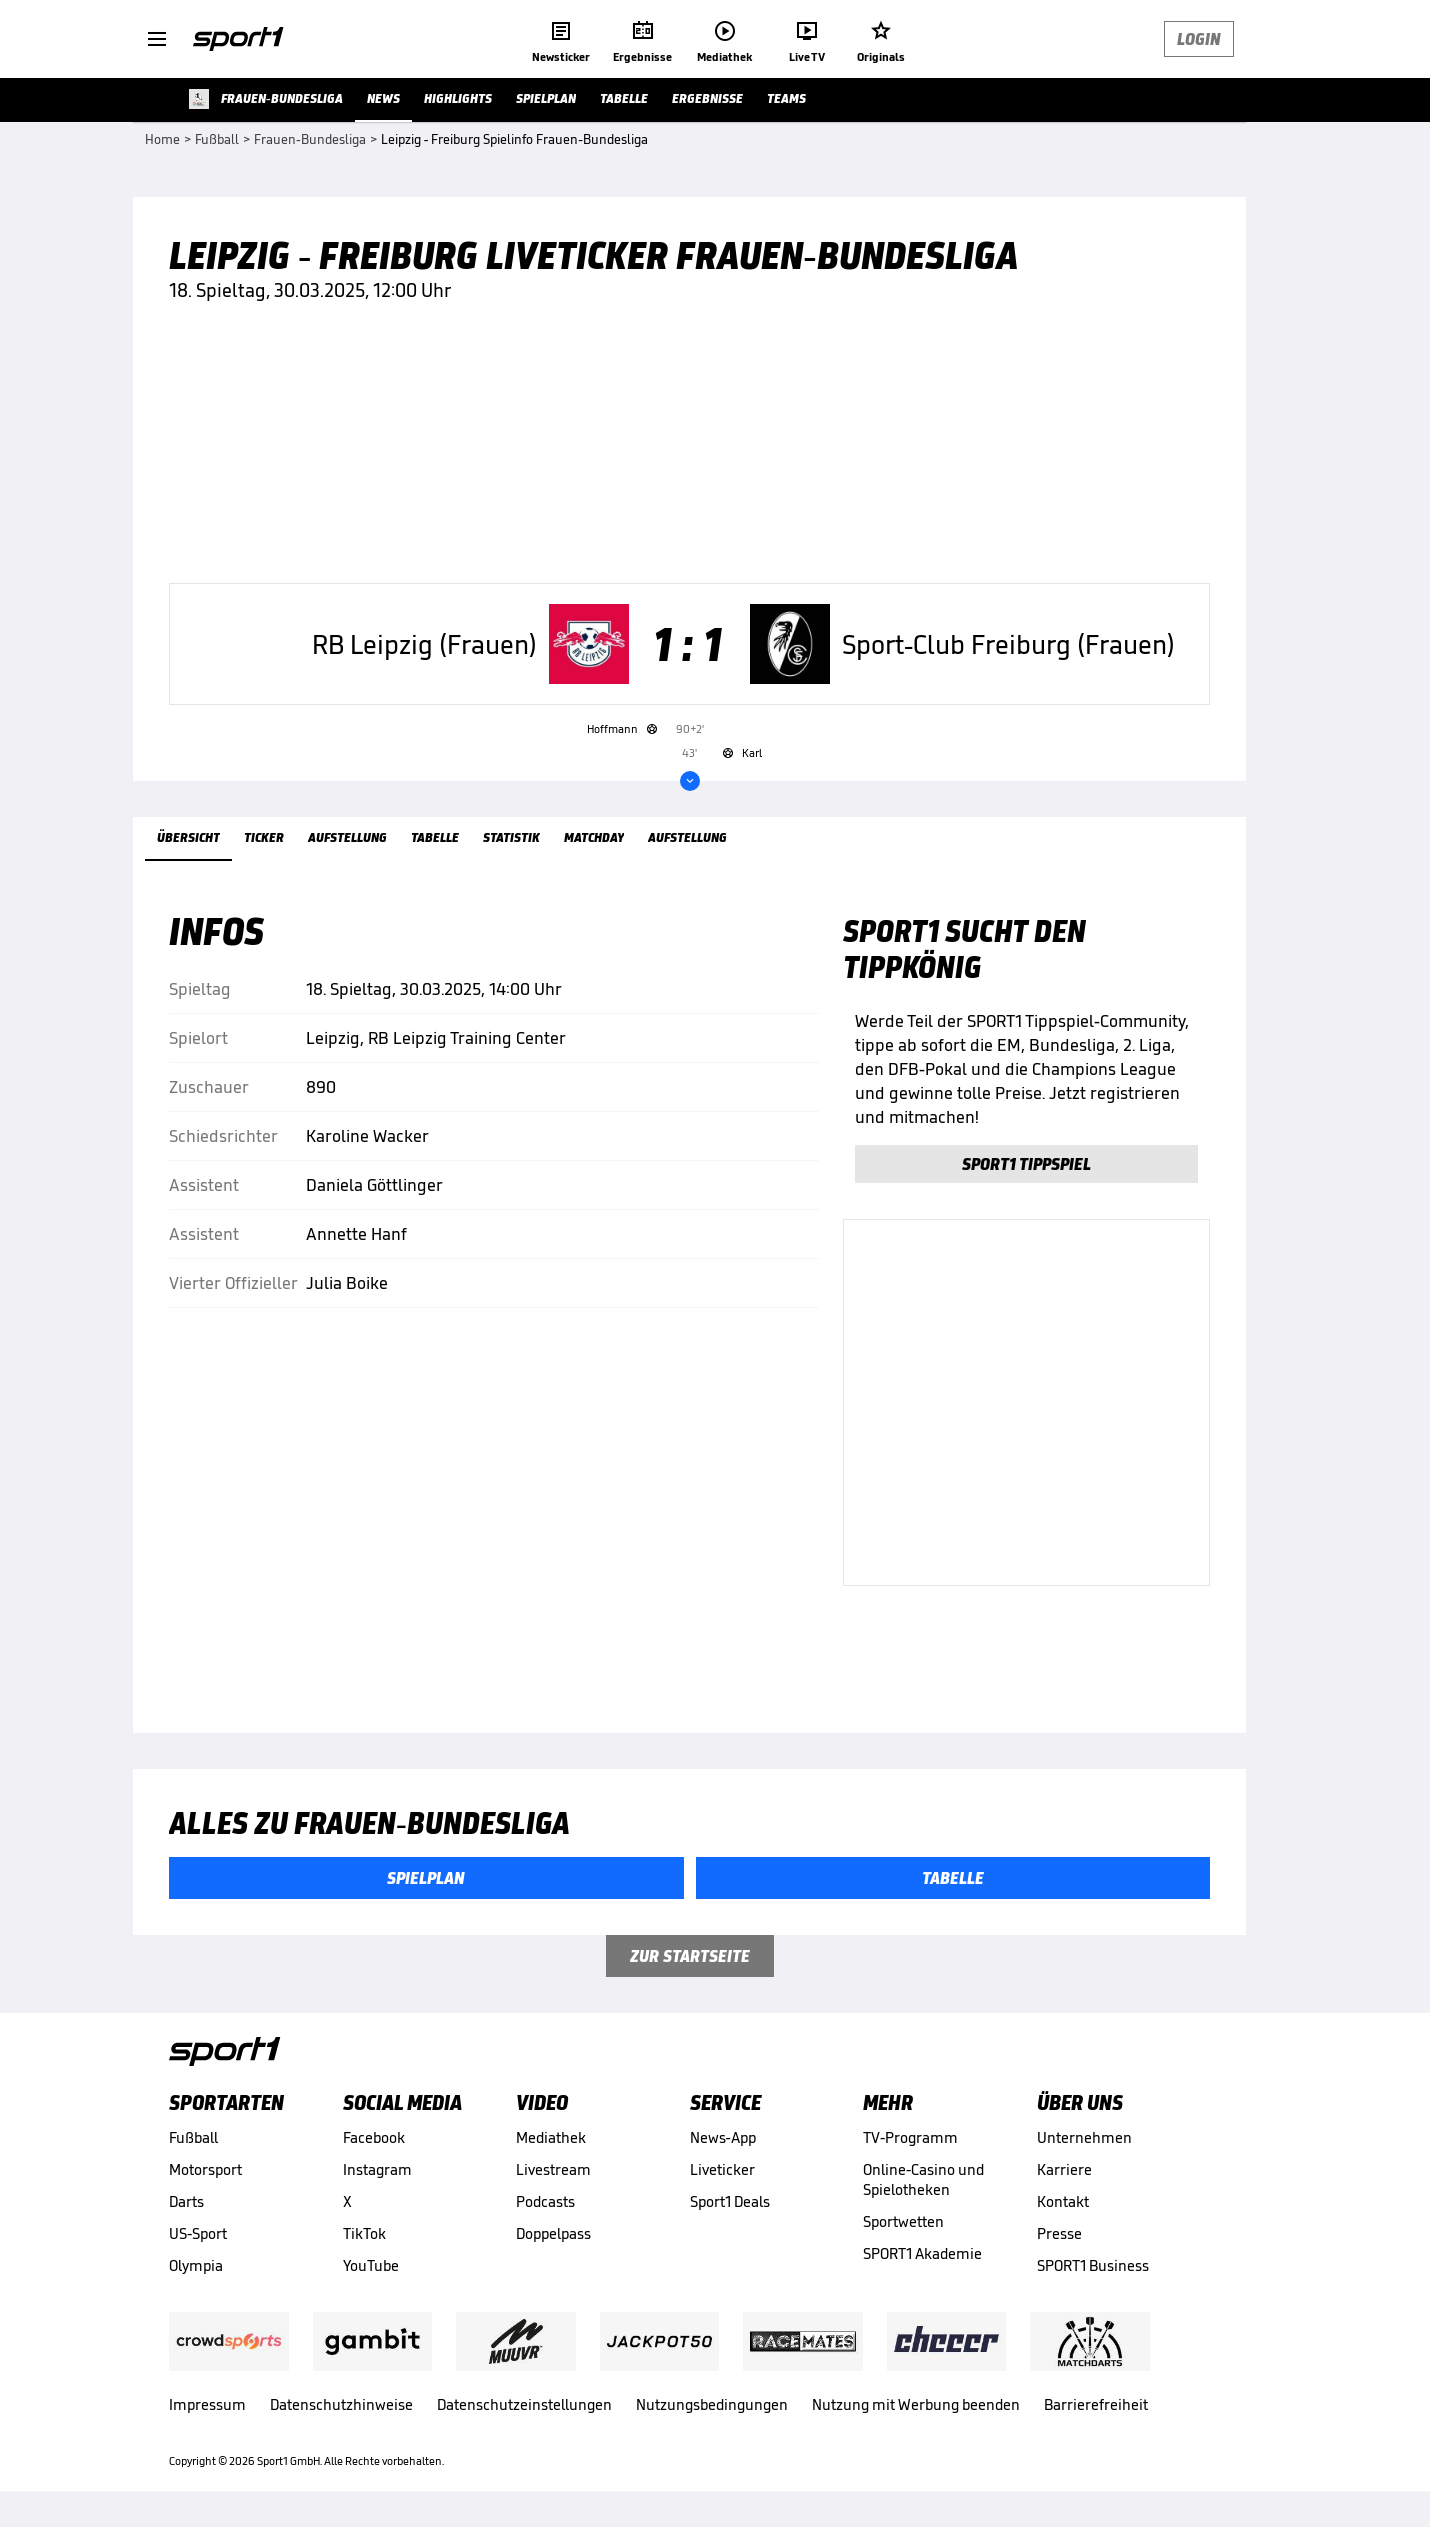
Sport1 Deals (730, 2201)
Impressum (207, 2404)
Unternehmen (1084, 2137)
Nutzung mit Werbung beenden (916, 2404)
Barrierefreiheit (1096, 2404)
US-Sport (198, 2233)
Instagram (377, 2169)
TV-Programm (910, 2137)
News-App (723, 2137)
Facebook (374, 2137)
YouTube (371, 2265)
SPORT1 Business (1093, 2265)
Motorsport (205, 2169)
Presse (1059, 2233)
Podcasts (545, 2201)
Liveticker (722, 2169)
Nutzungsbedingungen (712, 2404)
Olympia (196, 2265)
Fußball (193, 2137)
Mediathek (551, 2137)
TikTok (364, 2233)
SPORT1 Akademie (922, 2253)
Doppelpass (553, 2233)
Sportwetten (903, 2221)
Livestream (553, 2169)
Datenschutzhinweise (341, 2404)
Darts (186, 2201)
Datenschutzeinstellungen (524, 2404)
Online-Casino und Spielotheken (923, 2179)
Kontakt (1063, 2201)
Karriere (1064, 2169)
